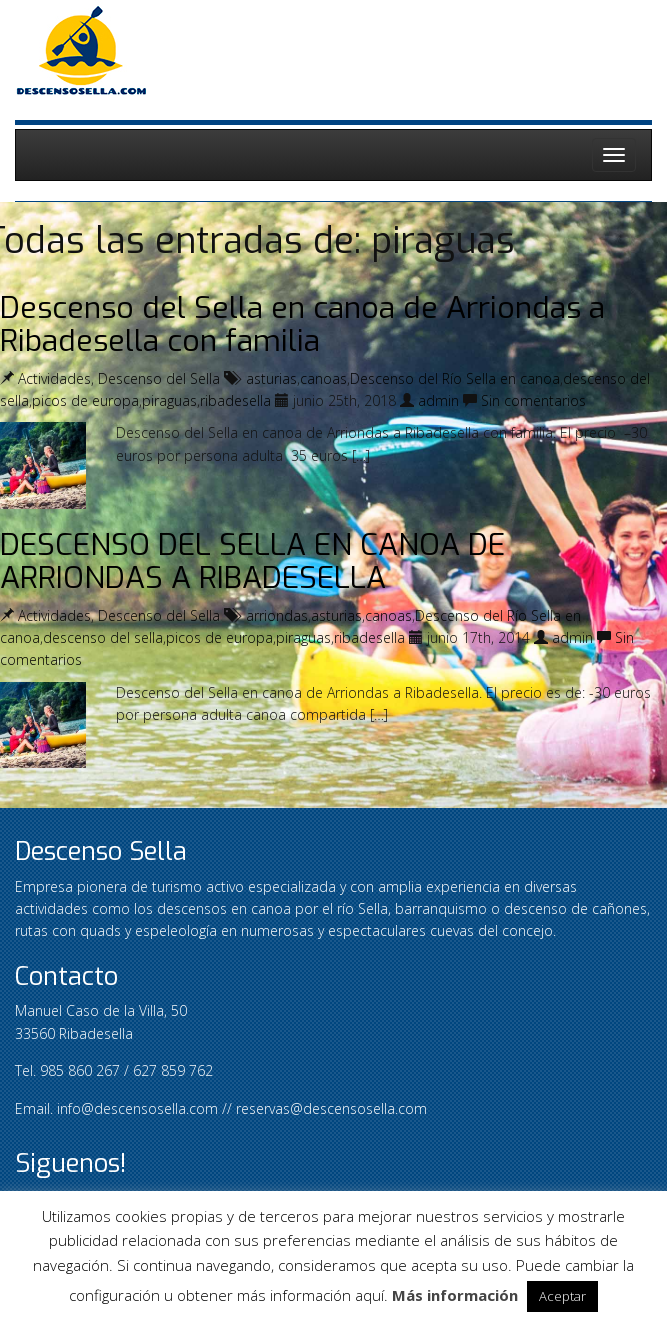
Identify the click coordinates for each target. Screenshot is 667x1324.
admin (438, 400)
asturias (271, 378)
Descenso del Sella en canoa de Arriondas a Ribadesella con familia (302, 324)
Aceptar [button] (562, 1296)
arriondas (277, 615)
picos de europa (85, 400)
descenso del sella (103, 637)
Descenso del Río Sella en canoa (455, 378)
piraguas (169, 400)
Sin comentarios (533, 400)
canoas (323, 378)
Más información (455, 1295)
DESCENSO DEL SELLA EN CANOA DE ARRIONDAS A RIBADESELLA (252, 561)
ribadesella (235, 400)
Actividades (54, 378)
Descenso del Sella (159, 378)
